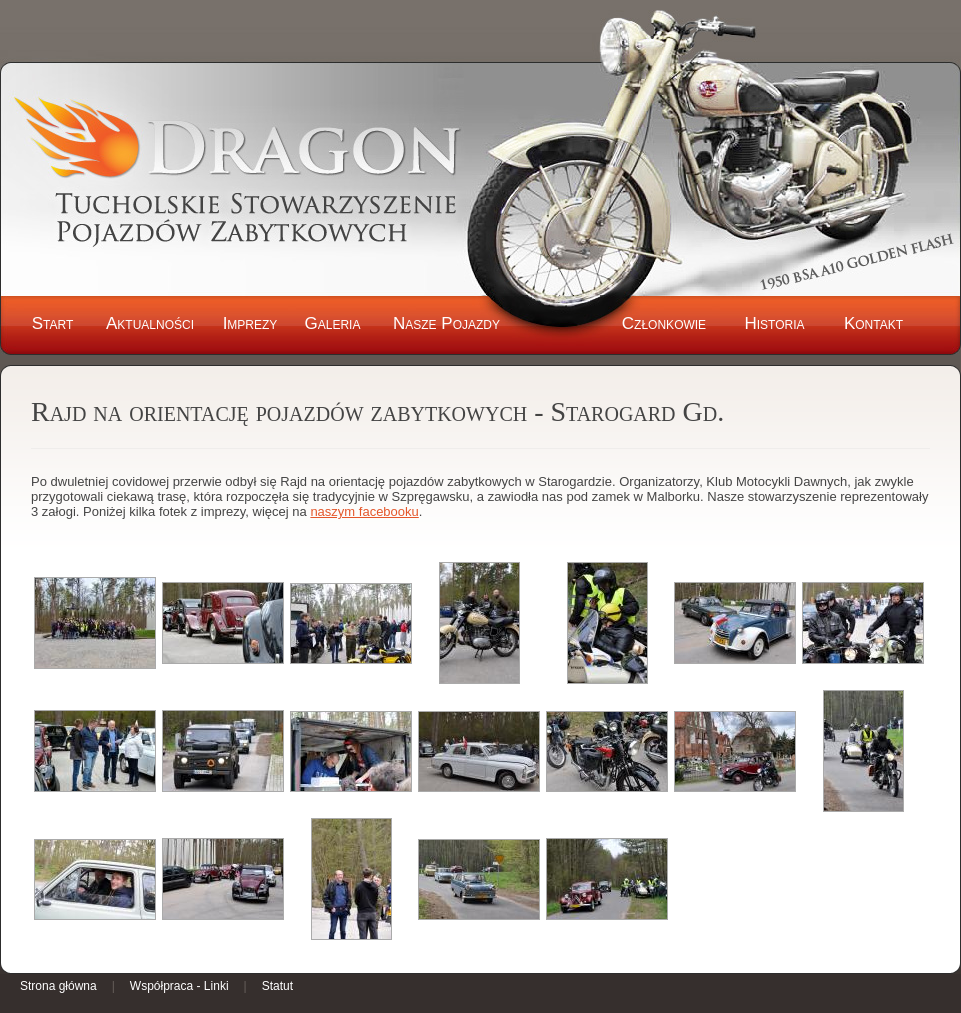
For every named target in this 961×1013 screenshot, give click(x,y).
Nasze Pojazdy (446, 323)
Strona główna (58, 986)
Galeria (333, 323)
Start (53, 323)
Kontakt (873, 323)
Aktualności (150, 323)
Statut (277, 986)
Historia (774, 323)
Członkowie (664, 323)
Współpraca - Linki (179, 986)
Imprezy (250, 323)
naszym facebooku (364, 511)
